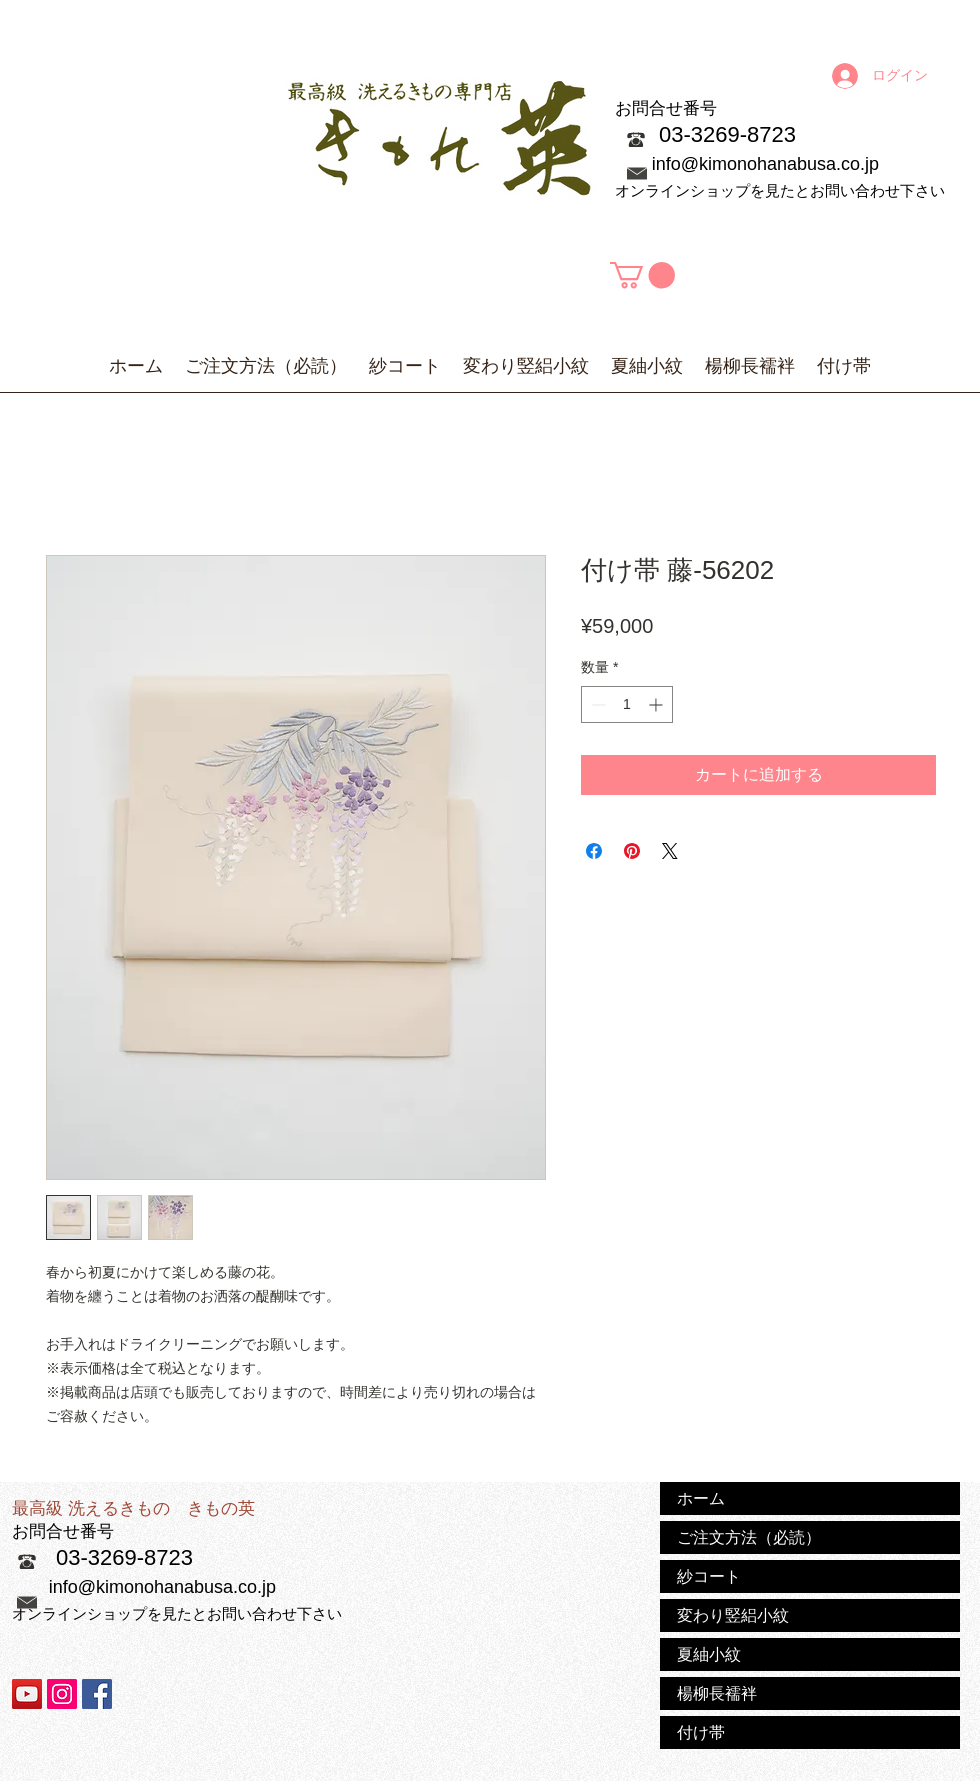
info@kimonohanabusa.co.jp (765, 164)
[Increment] (657, 704)
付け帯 (701, 1732)
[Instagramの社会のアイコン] (62, 1694)
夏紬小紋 (709, 1654)
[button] (642, 275)
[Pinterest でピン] (632, 851)
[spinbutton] (627, 704)
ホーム (701, 1498)
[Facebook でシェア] (594, 851)
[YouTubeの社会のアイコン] (27, 1694)
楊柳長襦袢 (717, 1693)
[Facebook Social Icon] (97, 1694)
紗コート (709, 1576)
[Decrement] (596, 704)
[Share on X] (670, 851)
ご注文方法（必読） (749, 1537)
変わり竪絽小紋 (733, 1615)
